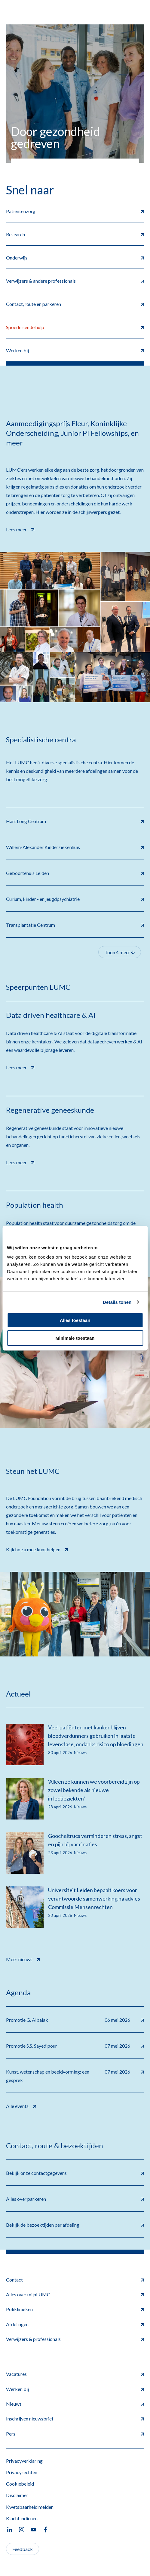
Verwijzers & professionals (75, 2339)
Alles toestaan (75, 1320)
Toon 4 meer (120, 952)
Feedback (22, 2549)
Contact (75, 2279)
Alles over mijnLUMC (75, 2294)
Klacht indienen (22, 2518)
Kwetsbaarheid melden (30, 2507)
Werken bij (75, 2389)
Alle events (21, 2105)
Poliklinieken (75, 2309)
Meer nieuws (23, 1958)
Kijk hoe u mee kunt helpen (37, 1548)
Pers (75, 2433)
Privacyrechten (21, 2472)
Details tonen (117, 1302)
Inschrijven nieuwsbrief (75, 2418)
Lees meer (20, 528)
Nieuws (75, 2404)
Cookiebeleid (20, 2483)
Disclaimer (17, 2495)
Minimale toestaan (74, 1338)
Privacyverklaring (24, 2461)
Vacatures (75, 2374)
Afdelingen (75, 2324)
